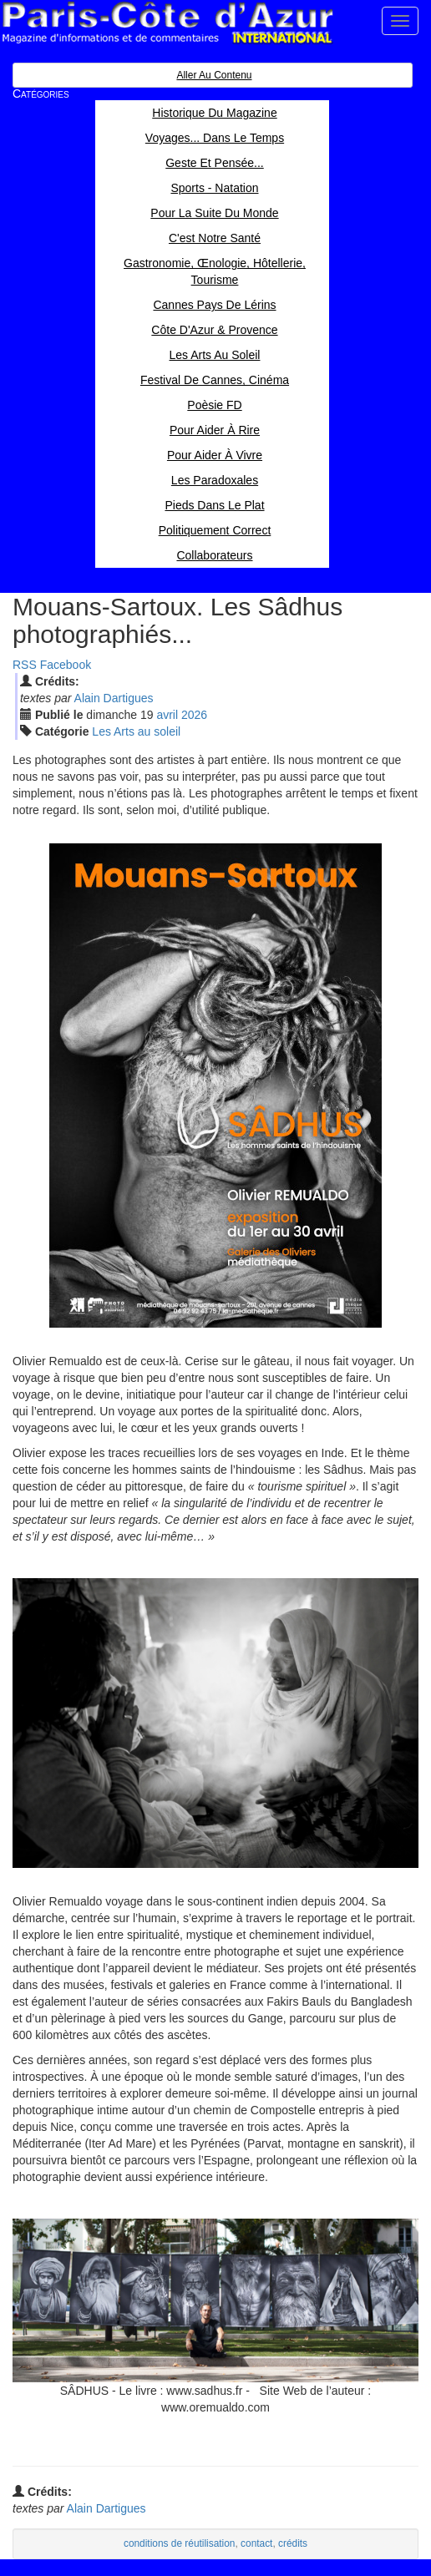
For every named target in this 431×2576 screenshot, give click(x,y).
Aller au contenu (213, 75)
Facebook (65, 664)
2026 (194, 714)
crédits (292, 2543)
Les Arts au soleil (136, 731)
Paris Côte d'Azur (167, 23)
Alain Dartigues (114, 698)
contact (256, 2543)
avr (167, 714)
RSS (25, 664)
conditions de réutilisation (180, 2543)
